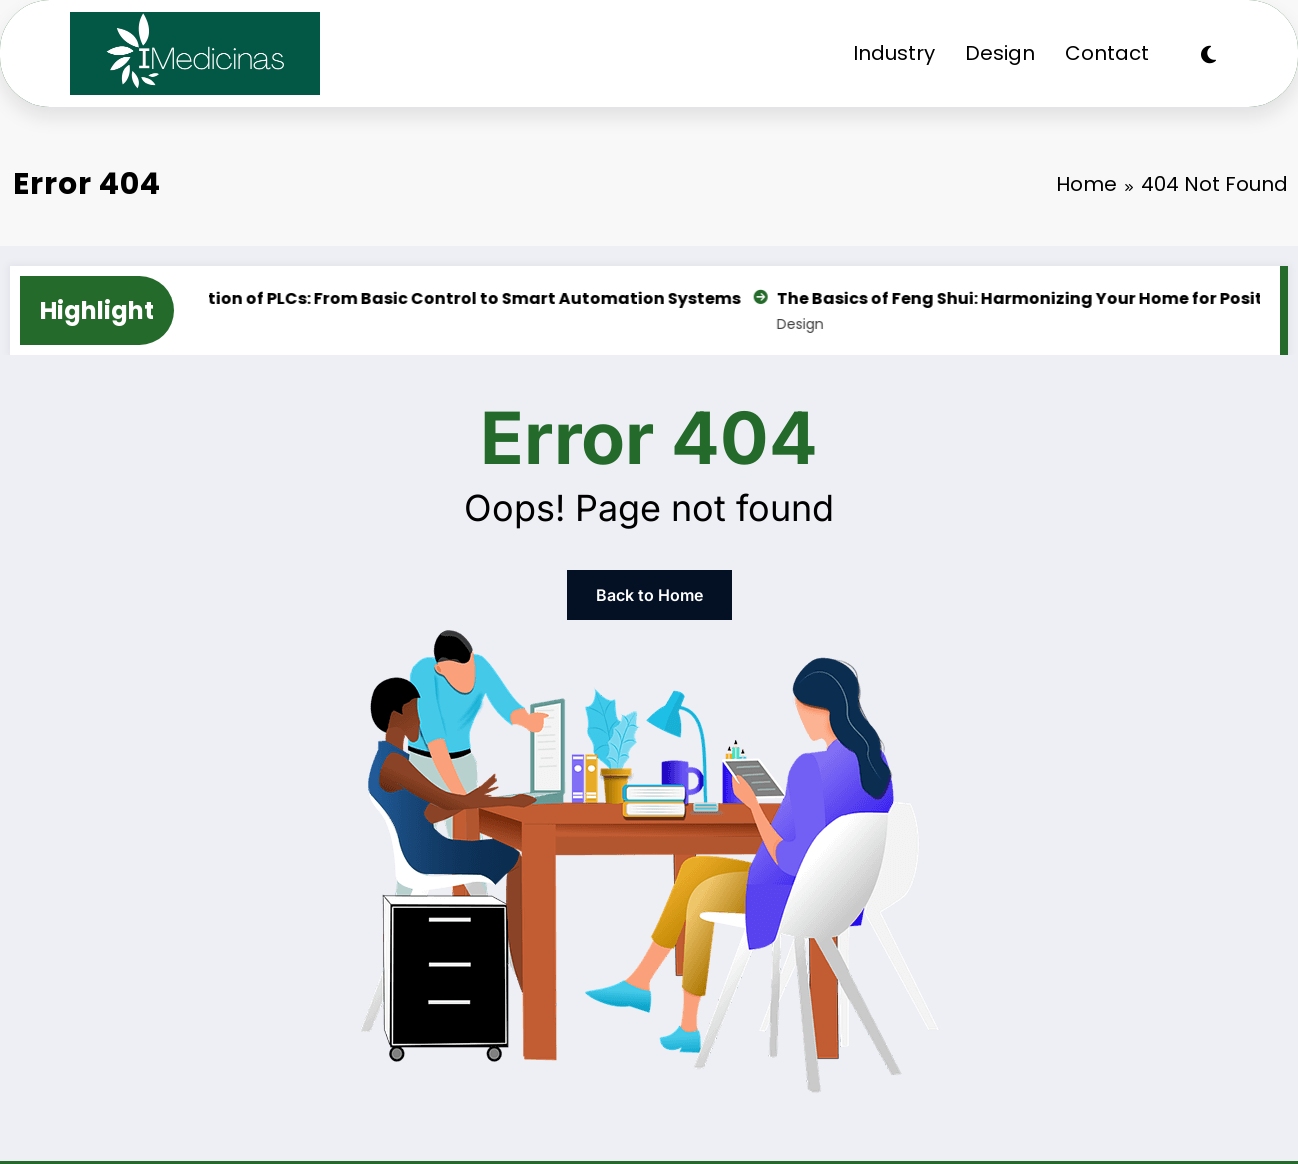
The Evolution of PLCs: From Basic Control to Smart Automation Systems (442, 298)
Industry (894, 53)
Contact (1107, 53)
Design (1000, 53)
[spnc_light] (1208, 55)
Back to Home (649, 595)
